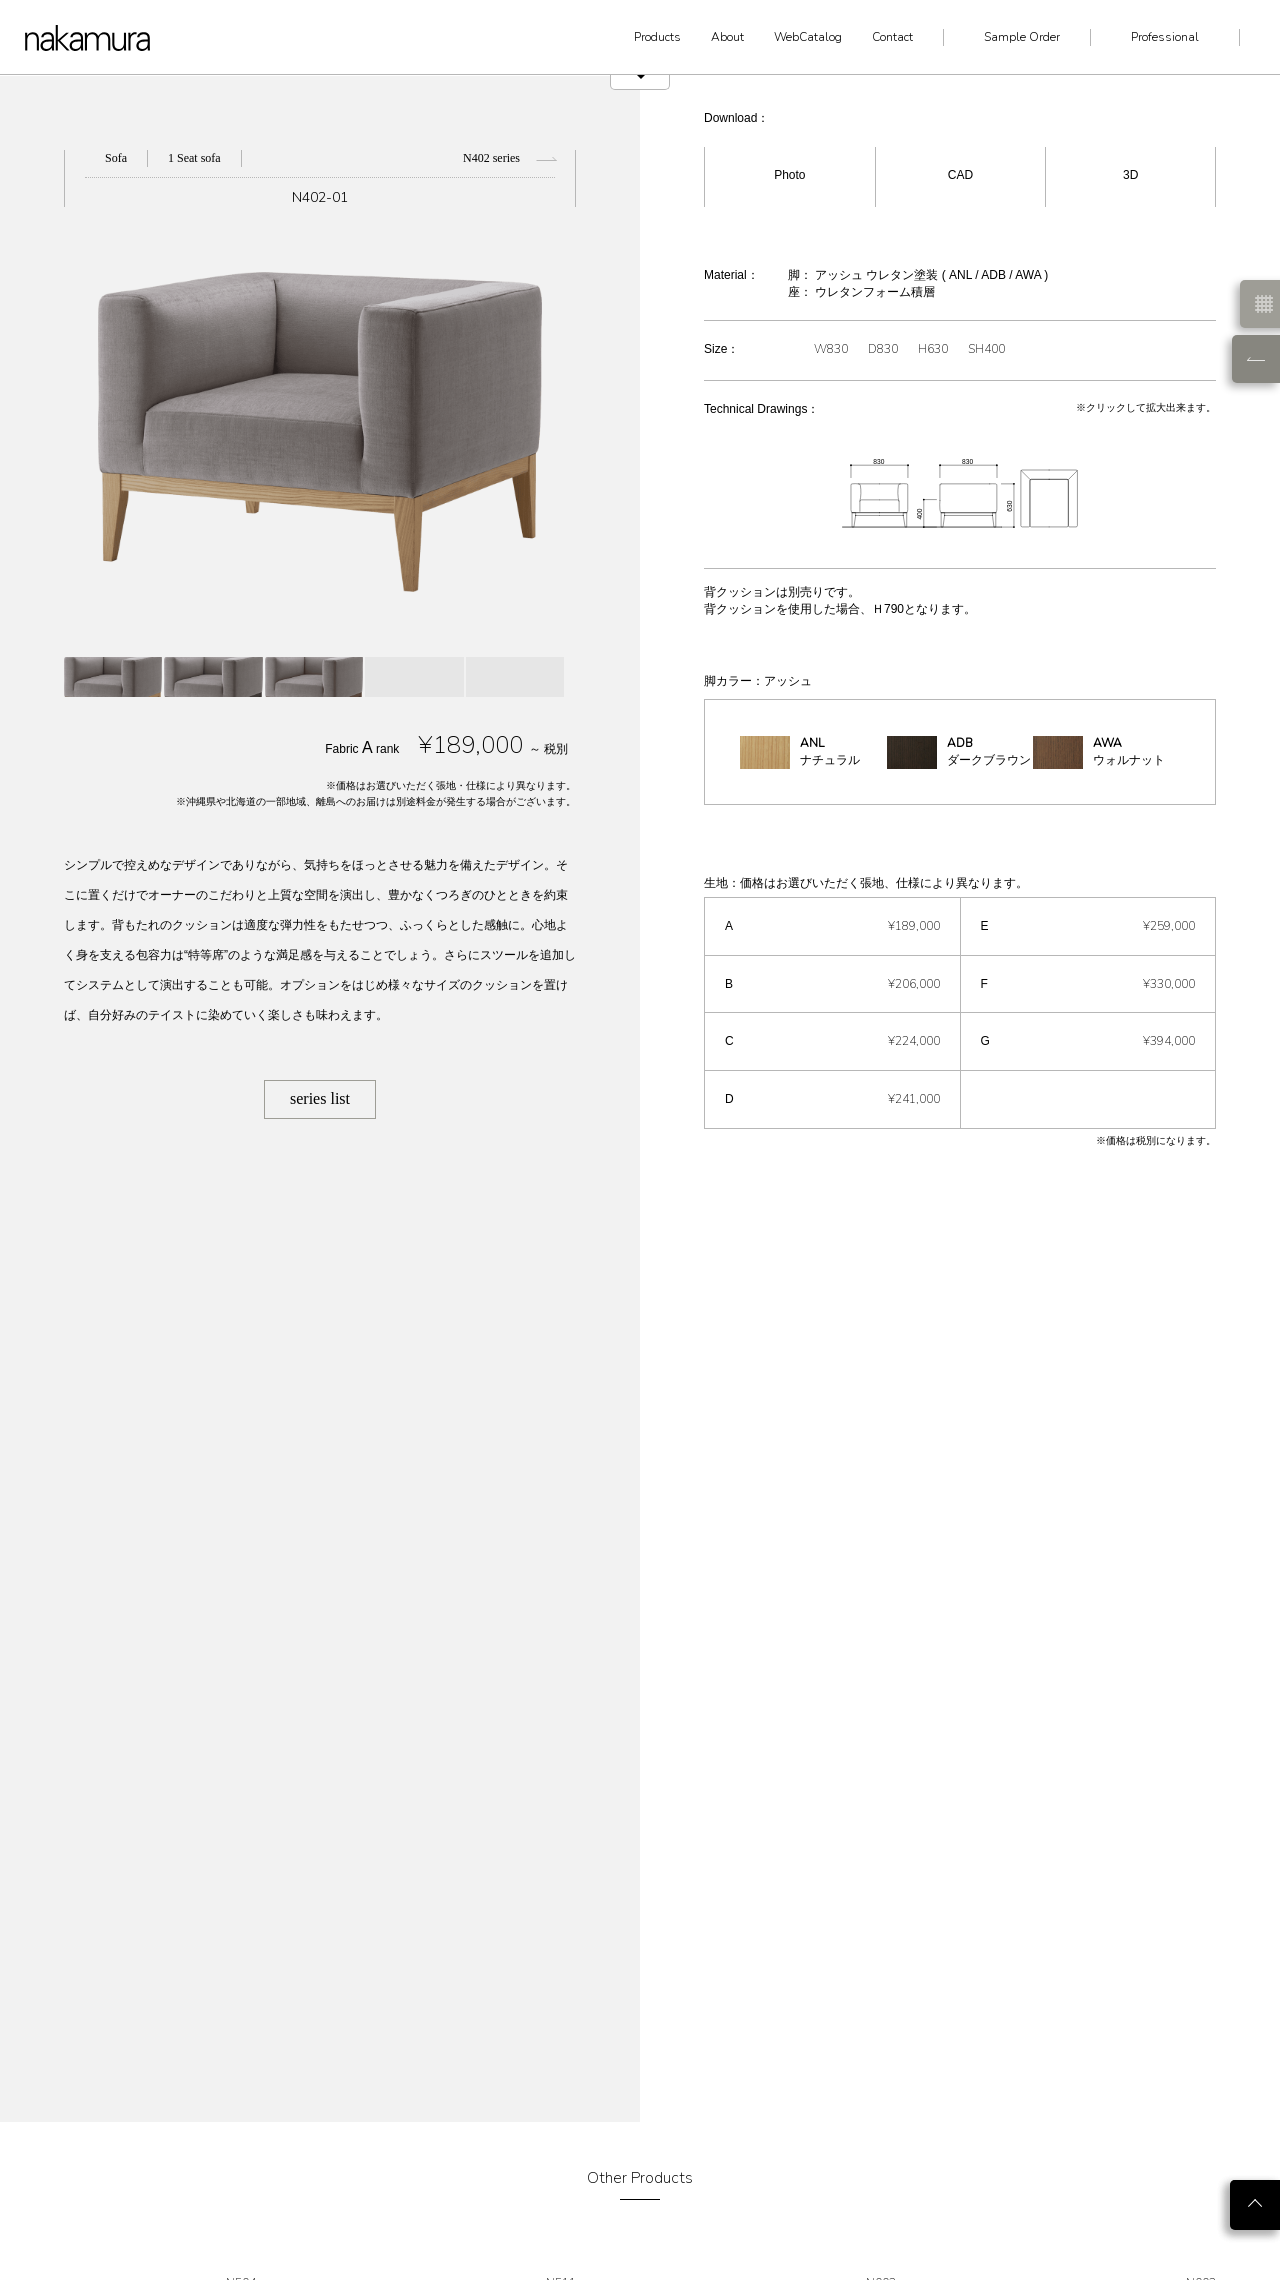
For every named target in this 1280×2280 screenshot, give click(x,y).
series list (320, 1098)
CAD (960, 175)
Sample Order (1022, 37)
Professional (1165, 37)
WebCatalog (808, 37)
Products (657, 37)
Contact (892, 37)
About (727, 37)
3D (1130, 175)
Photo (789, 175)
